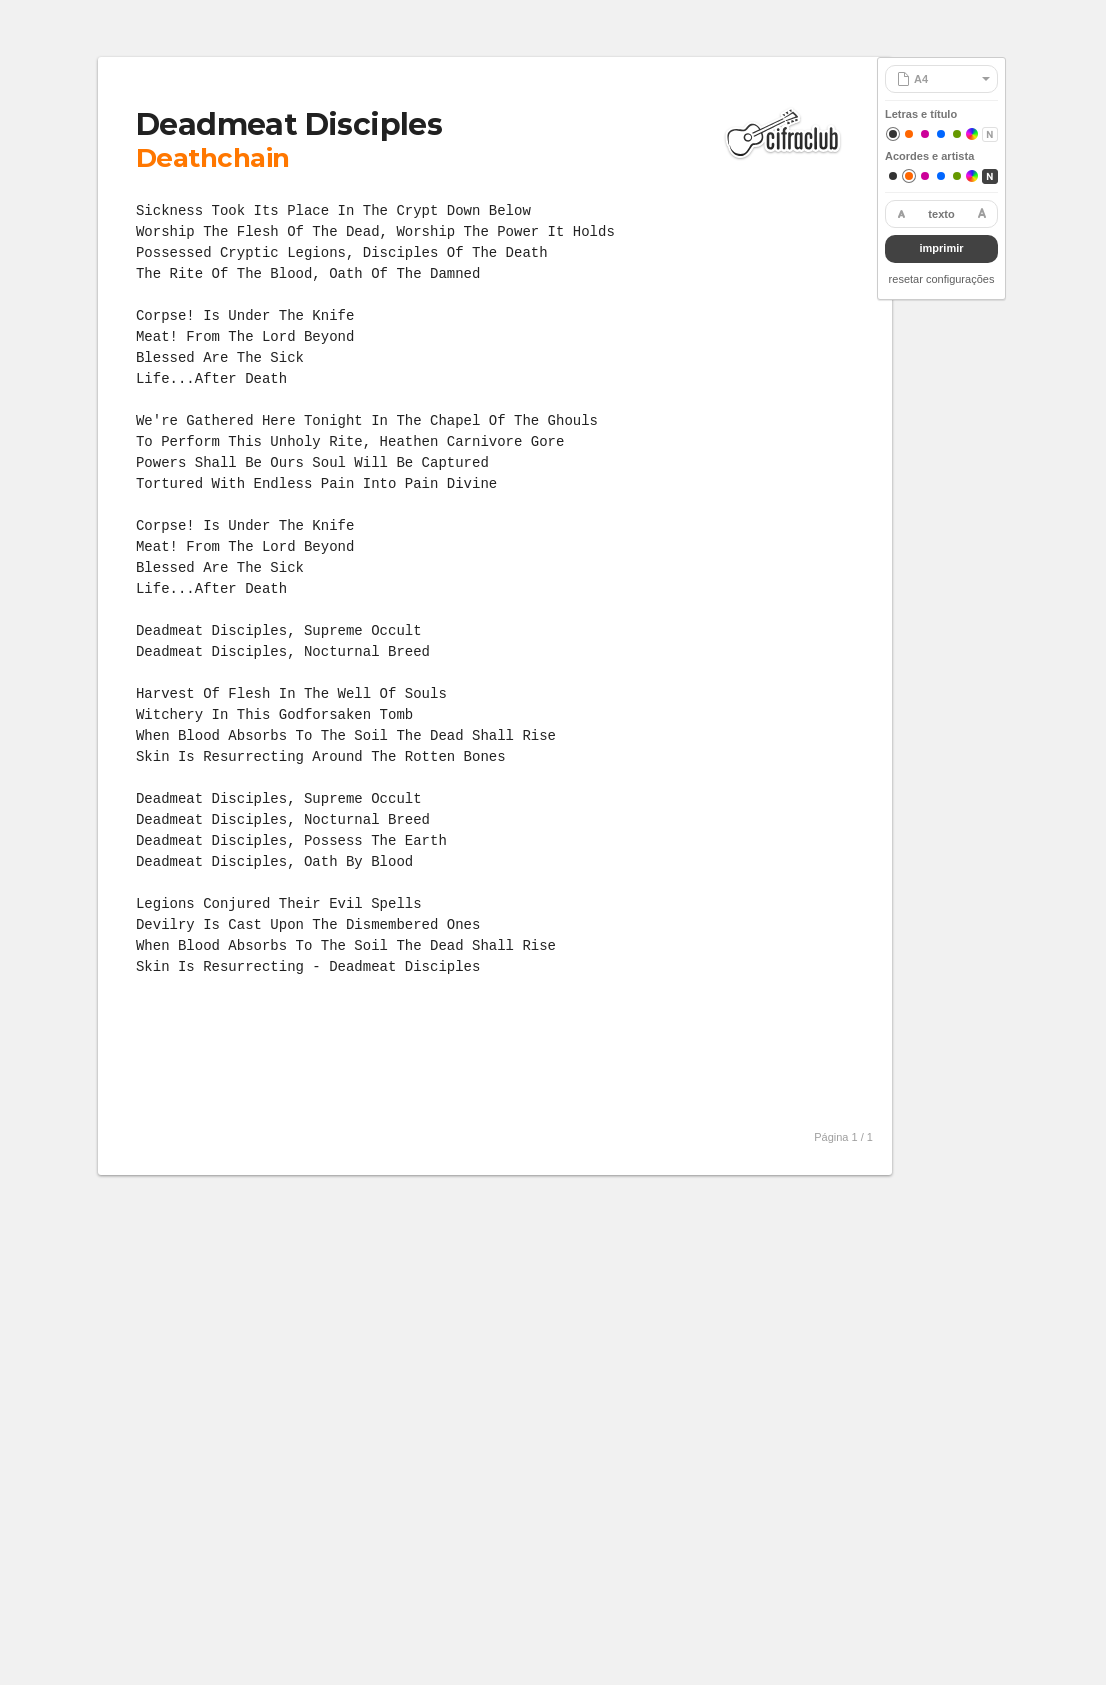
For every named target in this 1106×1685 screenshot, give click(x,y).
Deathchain (213, 158)
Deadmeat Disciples (289, 124)
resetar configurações (942, 279)
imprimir (941, 248)
